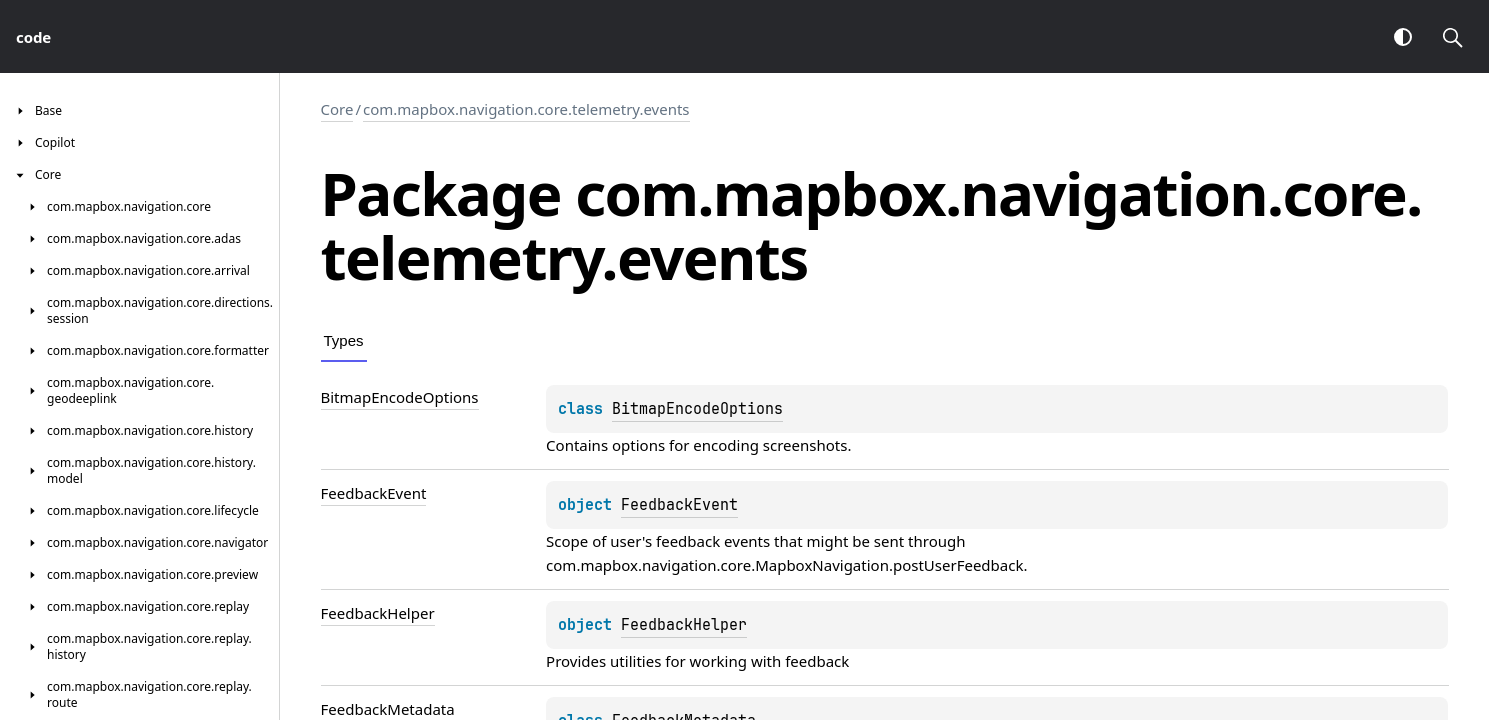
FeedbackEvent (679, 505)
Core (337, 109)
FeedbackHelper (684, 625)
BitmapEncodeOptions (697, 409)
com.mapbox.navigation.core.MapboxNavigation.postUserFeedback (784, 565)
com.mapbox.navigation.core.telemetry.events (526, 109)
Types (344, 340)
